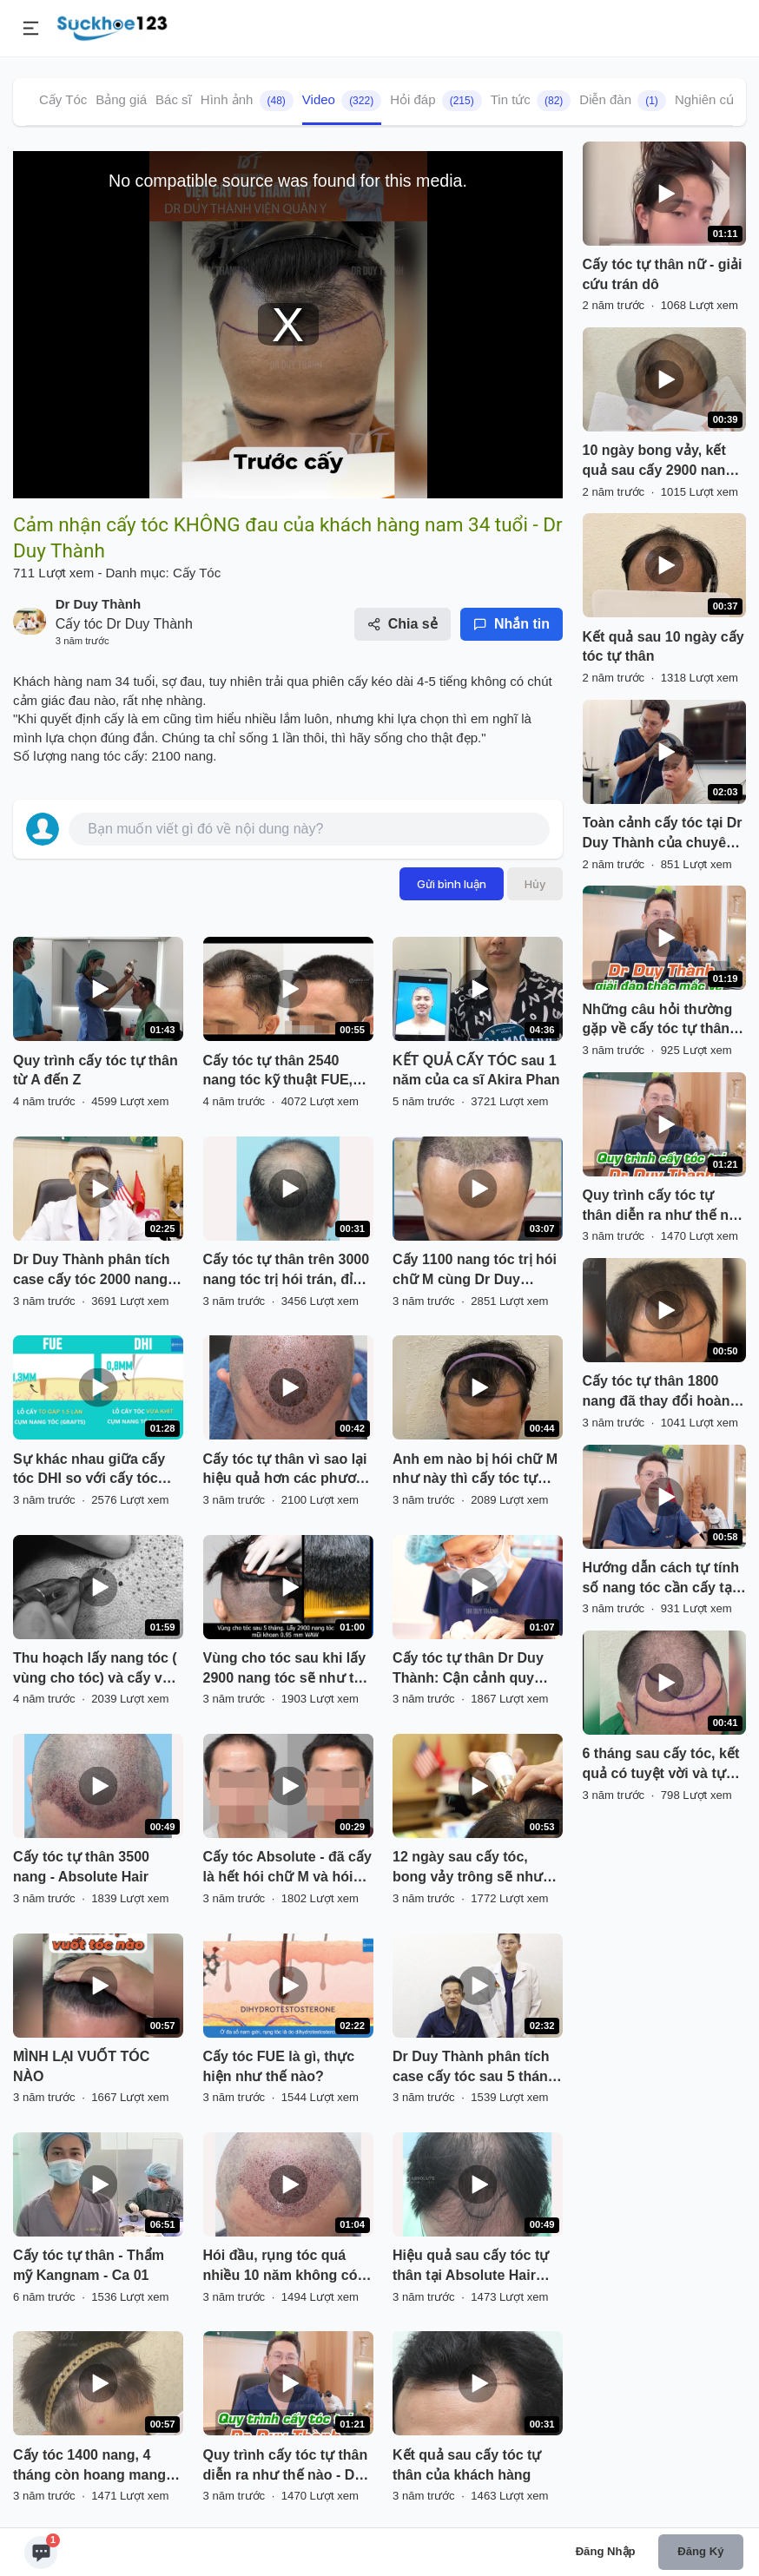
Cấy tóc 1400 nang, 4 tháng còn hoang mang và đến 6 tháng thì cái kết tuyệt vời (95, 2467)
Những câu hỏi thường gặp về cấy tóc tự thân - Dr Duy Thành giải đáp (660, 1021)
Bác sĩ (173, 99)
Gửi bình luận (451, 884)
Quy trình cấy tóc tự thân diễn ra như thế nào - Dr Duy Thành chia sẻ (285, 2467)
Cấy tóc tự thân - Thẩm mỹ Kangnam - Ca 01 (88, 2265)
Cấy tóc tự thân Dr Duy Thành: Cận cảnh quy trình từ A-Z (468, 1669)
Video (341, 100)
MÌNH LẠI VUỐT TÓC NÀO (81, 2066)
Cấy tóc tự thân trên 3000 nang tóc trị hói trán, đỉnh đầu (286, 1271)
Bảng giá (121, 99)
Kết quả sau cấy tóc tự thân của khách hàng (467, 2465)
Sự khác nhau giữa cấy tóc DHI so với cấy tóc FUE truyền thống (89, 1471)
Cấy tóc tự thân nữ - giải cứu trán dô (662, 274)
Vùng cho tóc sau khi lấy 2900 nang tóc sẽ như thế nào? (287, 1669)
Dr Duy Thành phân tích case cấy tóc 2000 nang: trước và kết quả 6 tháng (94, 1271)
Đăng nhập (606, 2551)
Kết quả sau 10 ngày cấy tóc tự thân (663, 646)
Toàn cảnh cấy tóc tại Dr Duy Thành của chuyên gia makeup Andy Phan (662, 834)
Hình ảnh (247, 100)
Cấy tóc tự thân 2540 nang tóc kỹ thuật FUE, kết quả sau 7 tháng (278, 1072)
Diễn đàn (622, 100)
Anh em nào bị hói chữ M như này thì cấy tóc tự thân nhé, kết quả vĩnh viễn (475, 1471)
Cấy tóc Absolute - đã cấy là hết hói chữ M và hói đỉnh (287, 1868)
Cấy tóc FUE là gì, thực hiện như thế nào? (279, 2066)
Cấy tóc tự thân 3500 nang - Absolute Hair (81, 1866)
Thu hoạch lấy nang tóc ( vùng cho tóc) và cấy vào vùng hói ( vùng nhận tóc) (98, 1669)
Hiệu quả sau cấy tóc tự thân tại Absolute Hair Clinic (471, 2267)
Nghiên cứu (708, 99)
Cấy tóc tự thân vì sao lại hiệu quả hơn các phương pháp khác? (288, 1471)
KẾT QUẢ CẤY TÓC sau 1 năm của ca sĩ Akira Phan (476, 1070)
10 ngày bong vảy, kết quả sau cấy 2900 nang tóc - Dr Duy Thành (659, 462)
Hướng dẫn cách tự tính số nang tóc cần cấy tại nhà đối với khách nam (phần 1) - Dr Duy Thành (661, 1579)
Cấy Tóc (63, 99)
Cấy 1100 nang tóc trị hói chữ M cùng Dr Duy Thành (475, 1271)
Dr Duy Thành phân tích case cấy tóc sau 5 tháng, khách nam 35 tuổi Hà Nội (477, 2068)
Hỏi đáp (436, 100)
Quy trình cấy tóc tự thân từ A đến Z (95, 1070)
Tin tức (531, 100)
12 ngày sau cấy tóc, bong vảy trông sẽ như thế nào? (468, 1868)
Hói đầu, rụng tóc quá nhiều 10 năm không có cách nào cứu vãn (280, 2267)
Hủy (535, 884)
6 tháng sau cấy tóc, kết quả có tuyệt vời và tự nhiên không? (661, 1765)
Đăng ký (700, 2551)
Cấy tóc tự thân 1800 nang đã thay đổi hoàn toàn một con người (656, 1393)
